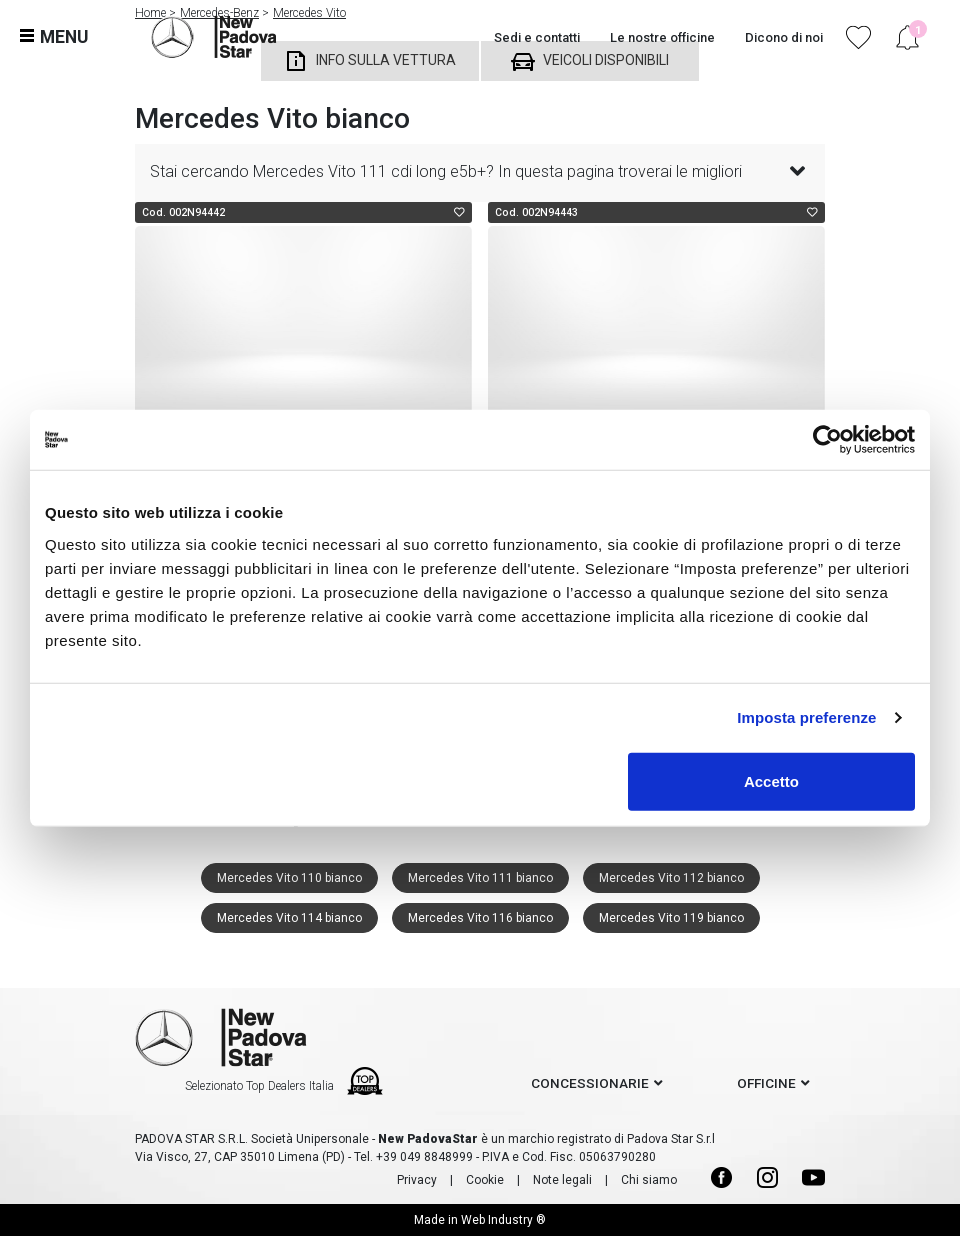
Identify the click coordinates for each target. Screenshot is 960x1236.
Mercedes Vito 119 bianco (671, 918)
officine (766, 1083)
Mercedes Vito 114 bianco (289, 918)
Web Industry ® (503, 1220)
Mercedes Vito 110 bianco (289, 878)
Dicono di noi (784, 37)
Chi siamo (649, 1180)
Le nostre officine (662, 37)
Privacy (417, 1180)
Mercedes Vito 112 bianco (671, 878)
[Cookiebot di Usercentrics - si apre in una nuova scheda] (827, 440)
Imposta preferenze (806, 717)
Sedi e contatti (537, 37)
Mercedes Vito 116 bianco (480, 918)
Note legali (562, 1180)
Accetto (771, 780)
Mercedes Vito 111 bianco (480, 878)
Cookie (485, 1180)
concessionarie (590, 1083)
